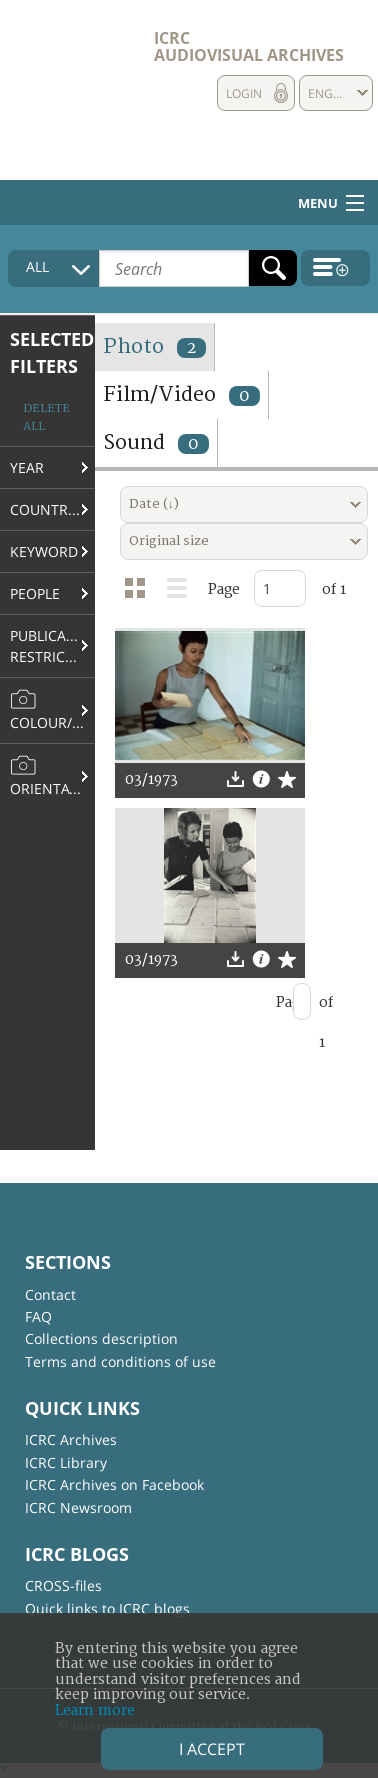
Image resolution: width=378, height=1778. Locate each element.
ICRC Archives (71, 1439)
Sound (156, 442)
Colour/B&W (52, 710)
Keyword (44, 551)
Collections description (101, 1338)
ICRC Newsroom (78, 1507)
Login (244, 93)
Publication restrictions (52, 646)
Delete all (46, 417)
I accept (212, 1749)
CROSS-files (63, 1585)
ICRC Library (66, 1462)
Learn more (95, 1710)
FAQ (38, 1316)
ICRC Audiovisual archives (249, 46)
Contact (50, 1294)
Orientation (52, 776)
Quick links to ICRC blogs (107, 1608)
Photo (154, 346)
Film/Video (181, 394)
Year (27, 467)
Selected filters (52, 352)
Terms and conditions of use (120, 1361)
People (35, 593)
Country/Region (52, 509)
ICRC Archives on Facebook (114, 1484)
